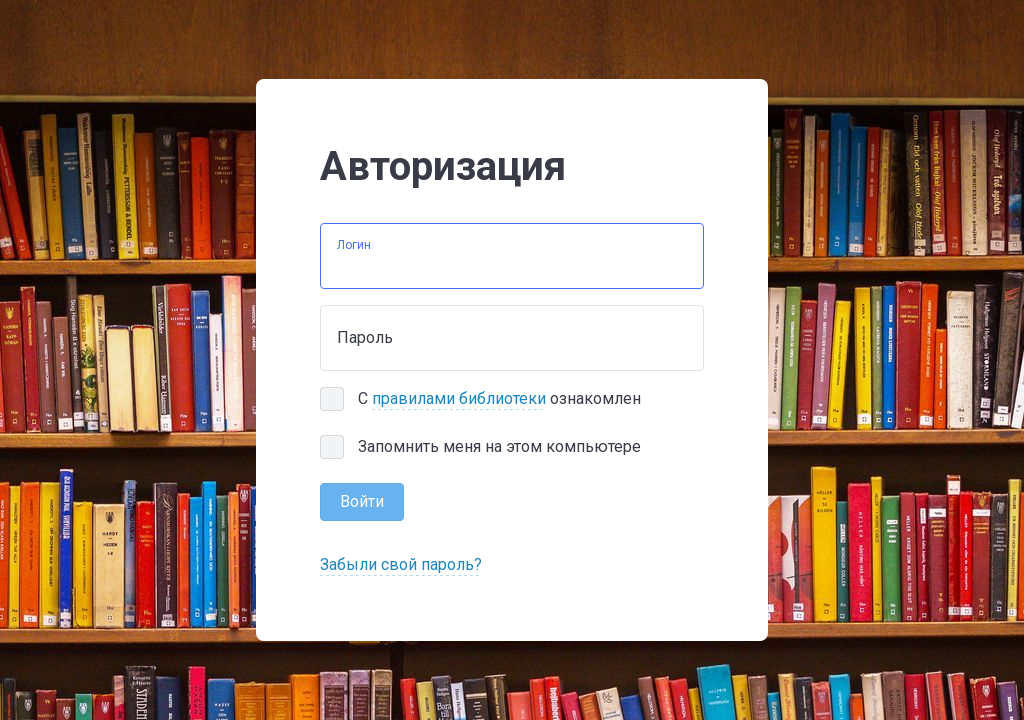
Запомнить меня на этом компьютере (499, 446)
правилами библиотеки (459, 398)
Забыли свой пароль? (401, 564)
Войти (362, 501)
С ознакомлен (499, 399)
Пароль (365, 337)
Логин (354, 245)
